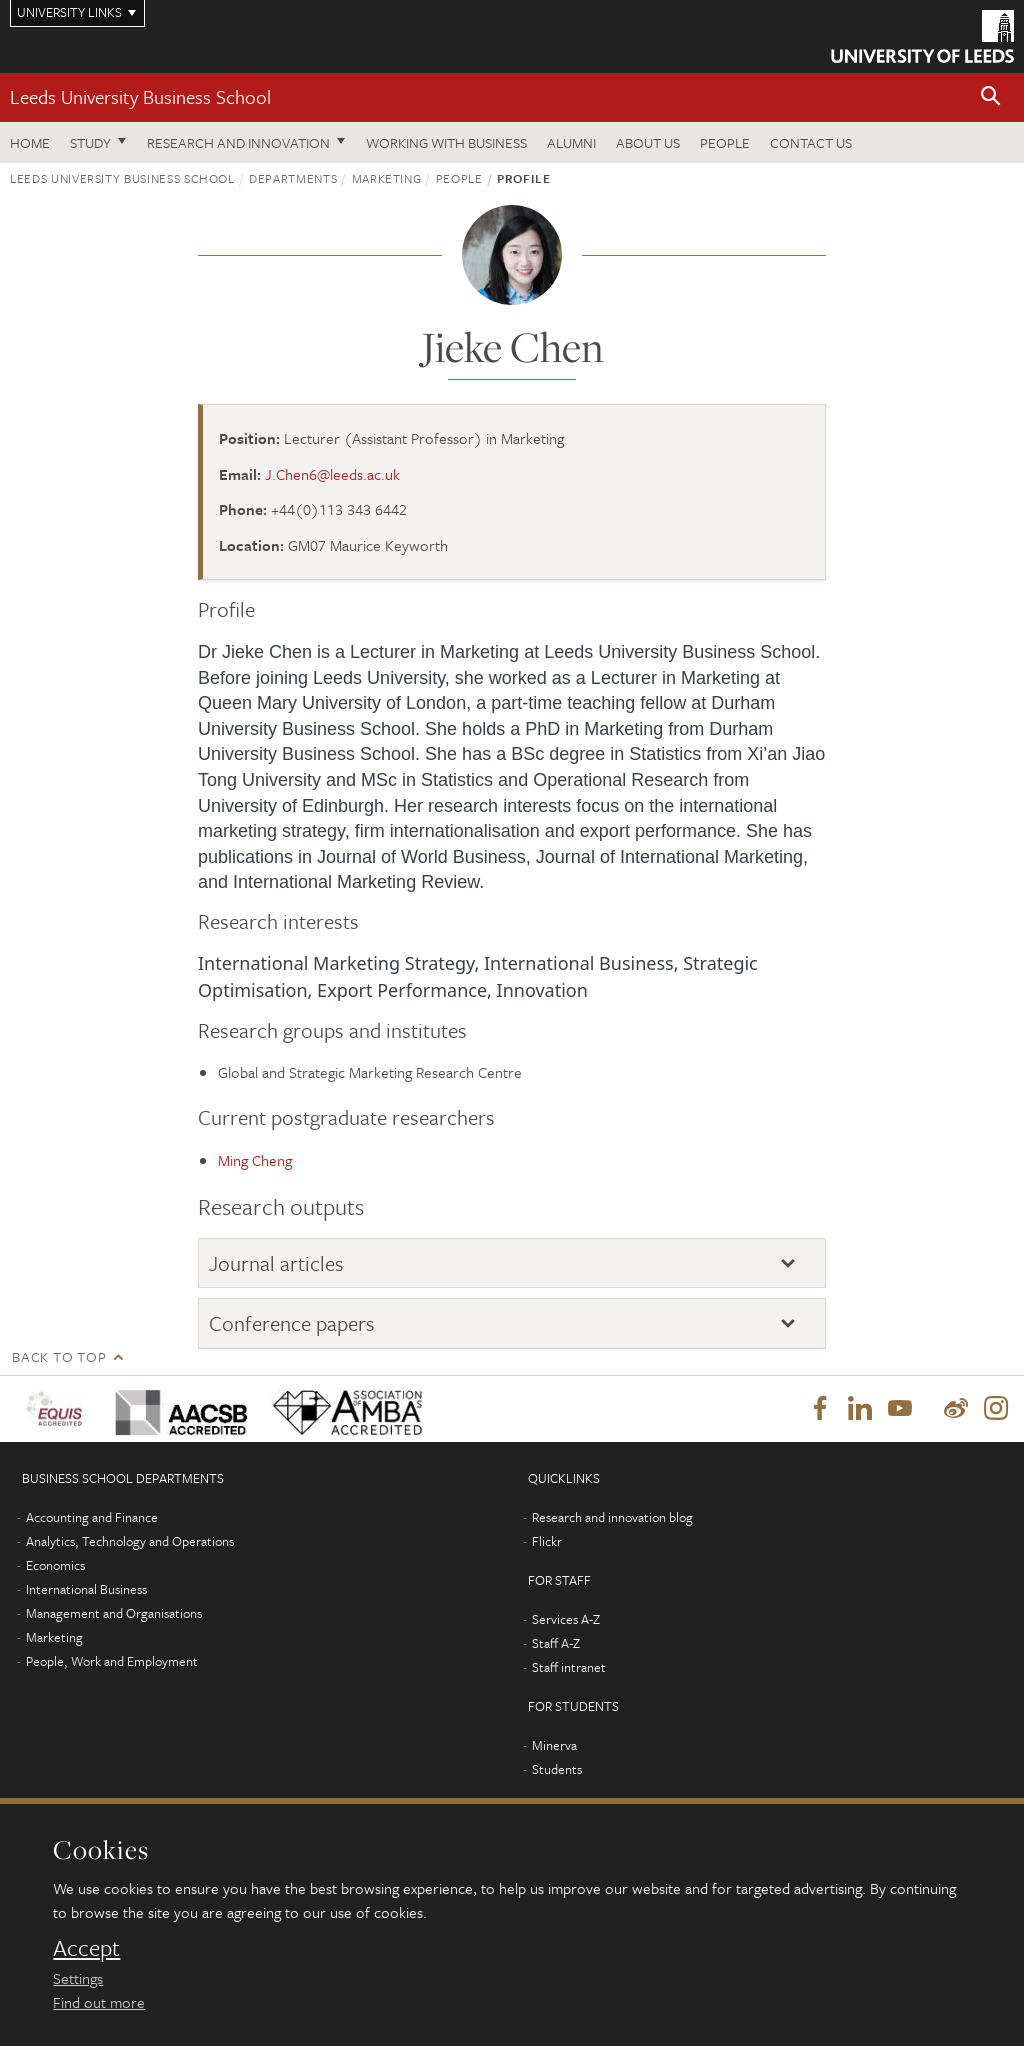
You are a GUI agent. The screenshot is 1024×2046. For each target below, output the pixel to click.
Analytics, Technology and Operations (130, 1541)
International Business (86, 1589)
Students (557, 1769)
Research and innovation (238, 142)
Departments (293, 178)
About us (648, 142)
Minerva (554, 1745)
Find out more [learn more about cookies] (99, 2002)
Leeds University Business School (140, 96)
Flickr (547, 1541)
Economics (55, 1565)
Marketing (387, 178)
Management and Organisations (114, 1613)
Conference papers (292, 1323)
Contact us (811, 142)
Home (30, 142)
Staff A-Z (556, 1643)
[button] (991, 97)
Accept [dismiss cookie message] (86, 1948)
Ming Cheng (255, 1160)
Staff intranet (569, 1667)
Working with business (446, 142)
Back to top (59, 1356)
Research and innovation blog (612, 1517)
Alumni (571, 142)
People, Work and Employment (112, 1661)
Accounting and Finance (92, 1517)
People (725, 142)
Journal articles (276, 1263)
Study (90, 142)
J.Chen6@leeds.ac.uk (332, 474)
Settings (78, 1978)
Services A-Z (566, 1619)
